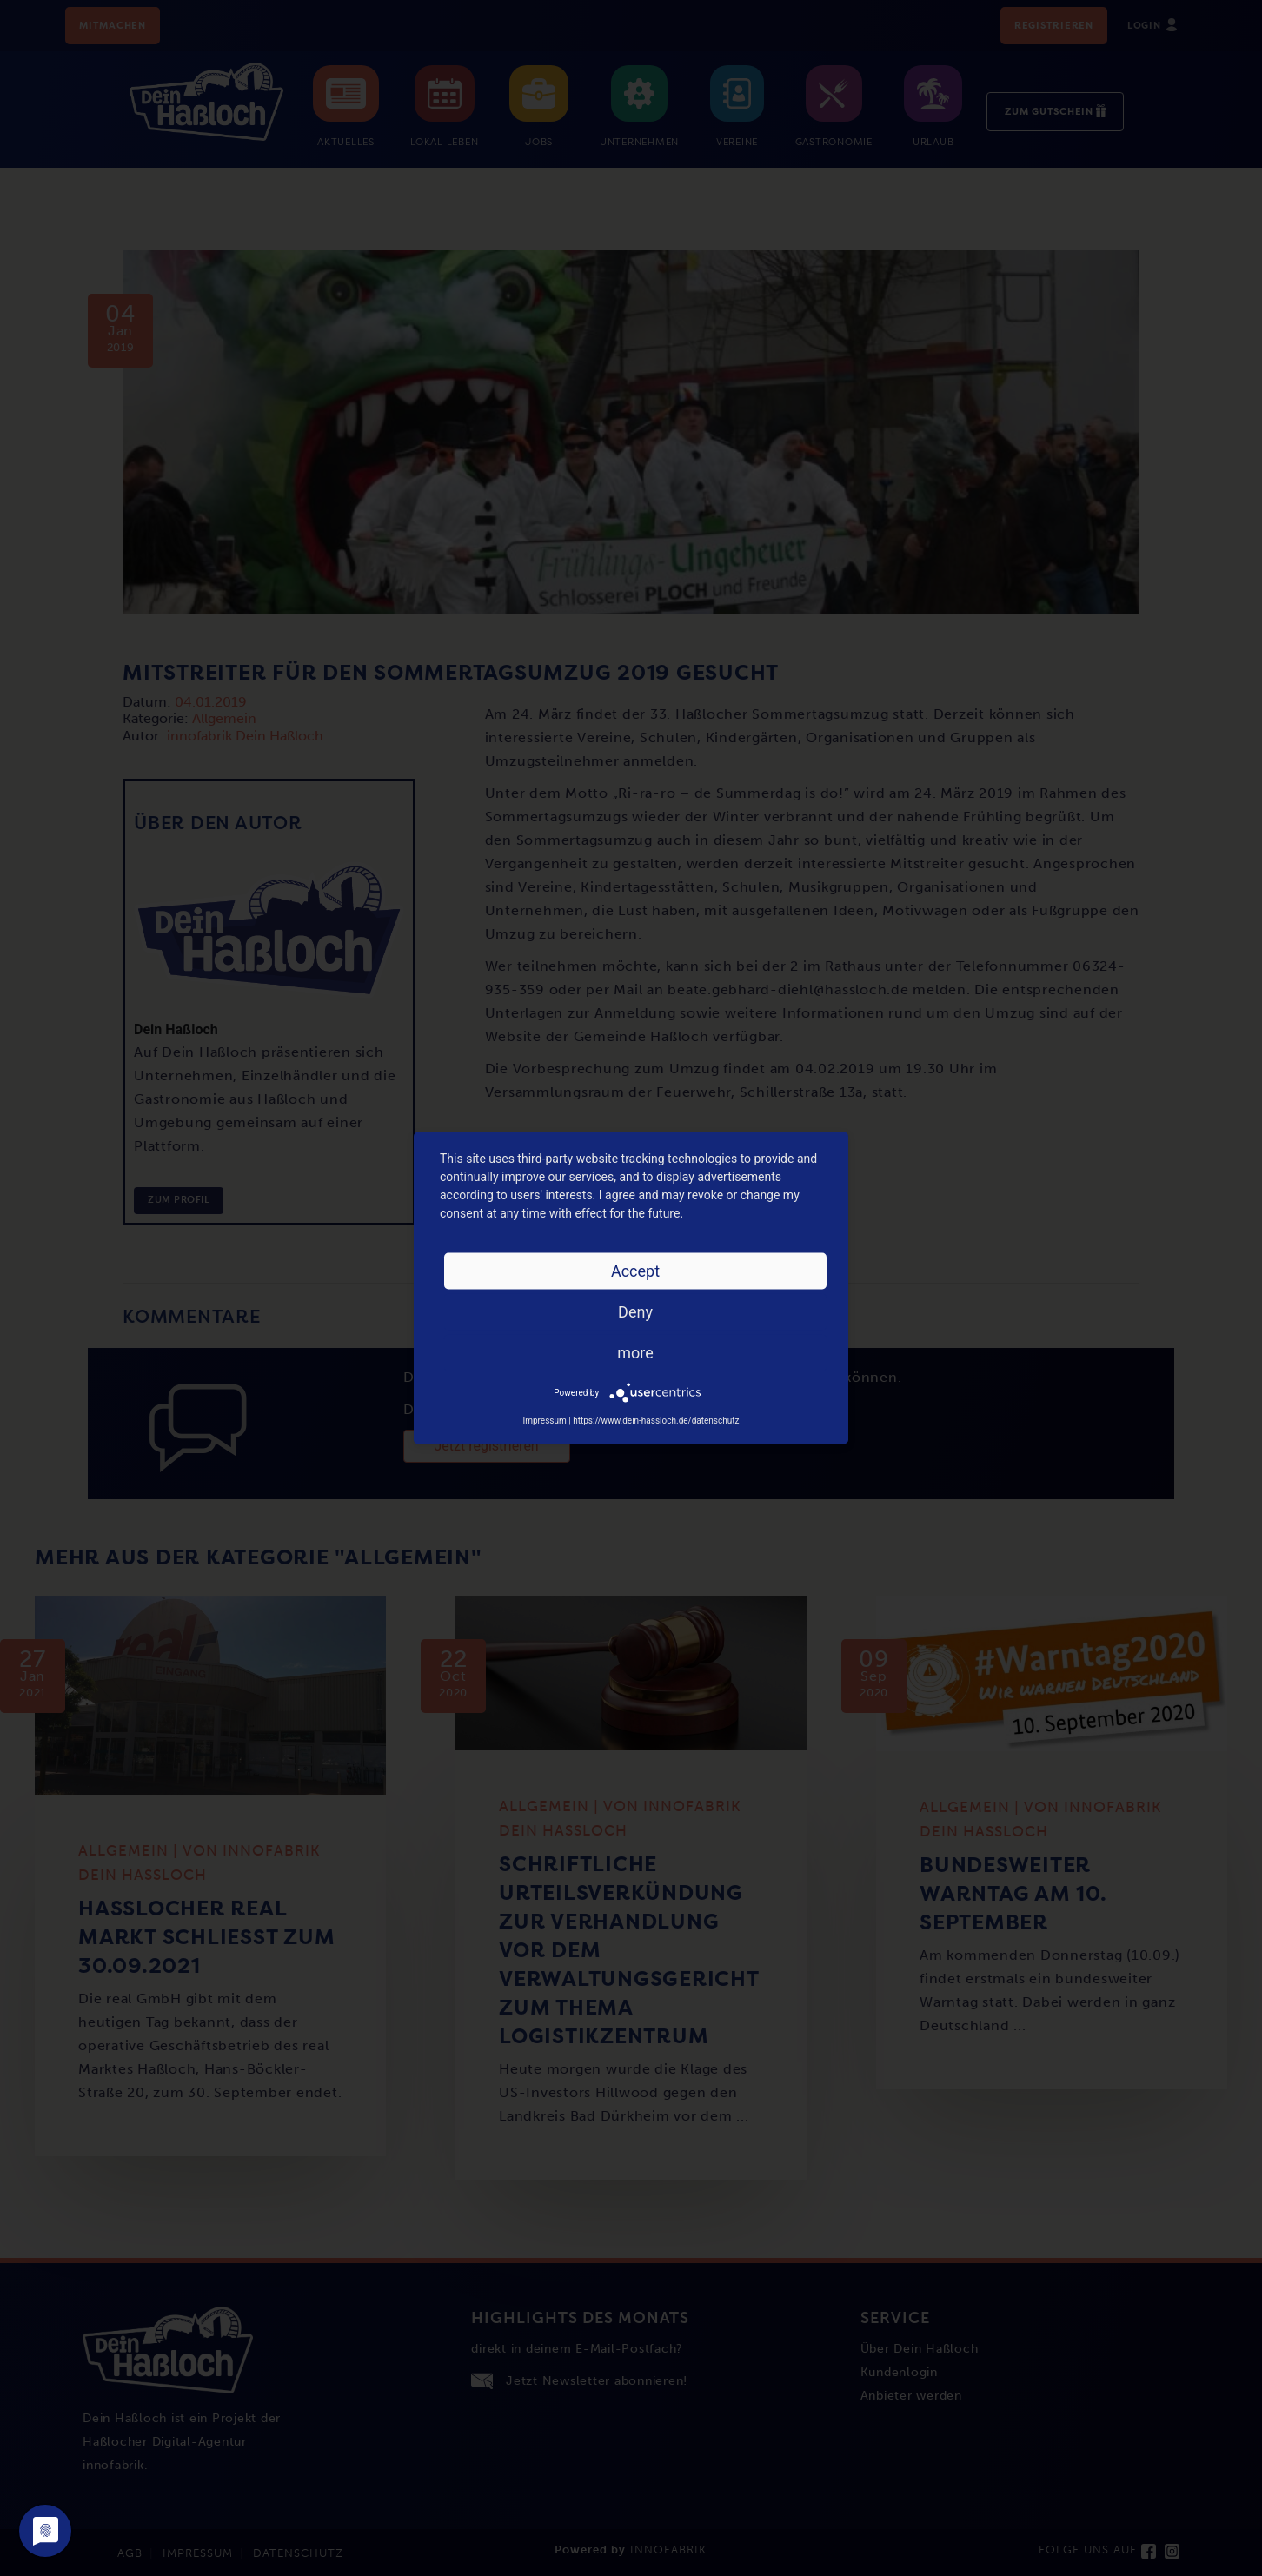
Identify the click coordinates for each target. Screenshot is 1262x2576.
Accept (635, 1271)
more (635, 1353)
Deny (635, 1312)
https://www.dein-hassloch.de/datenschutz (656, 1420)
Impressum (544, 1420)
